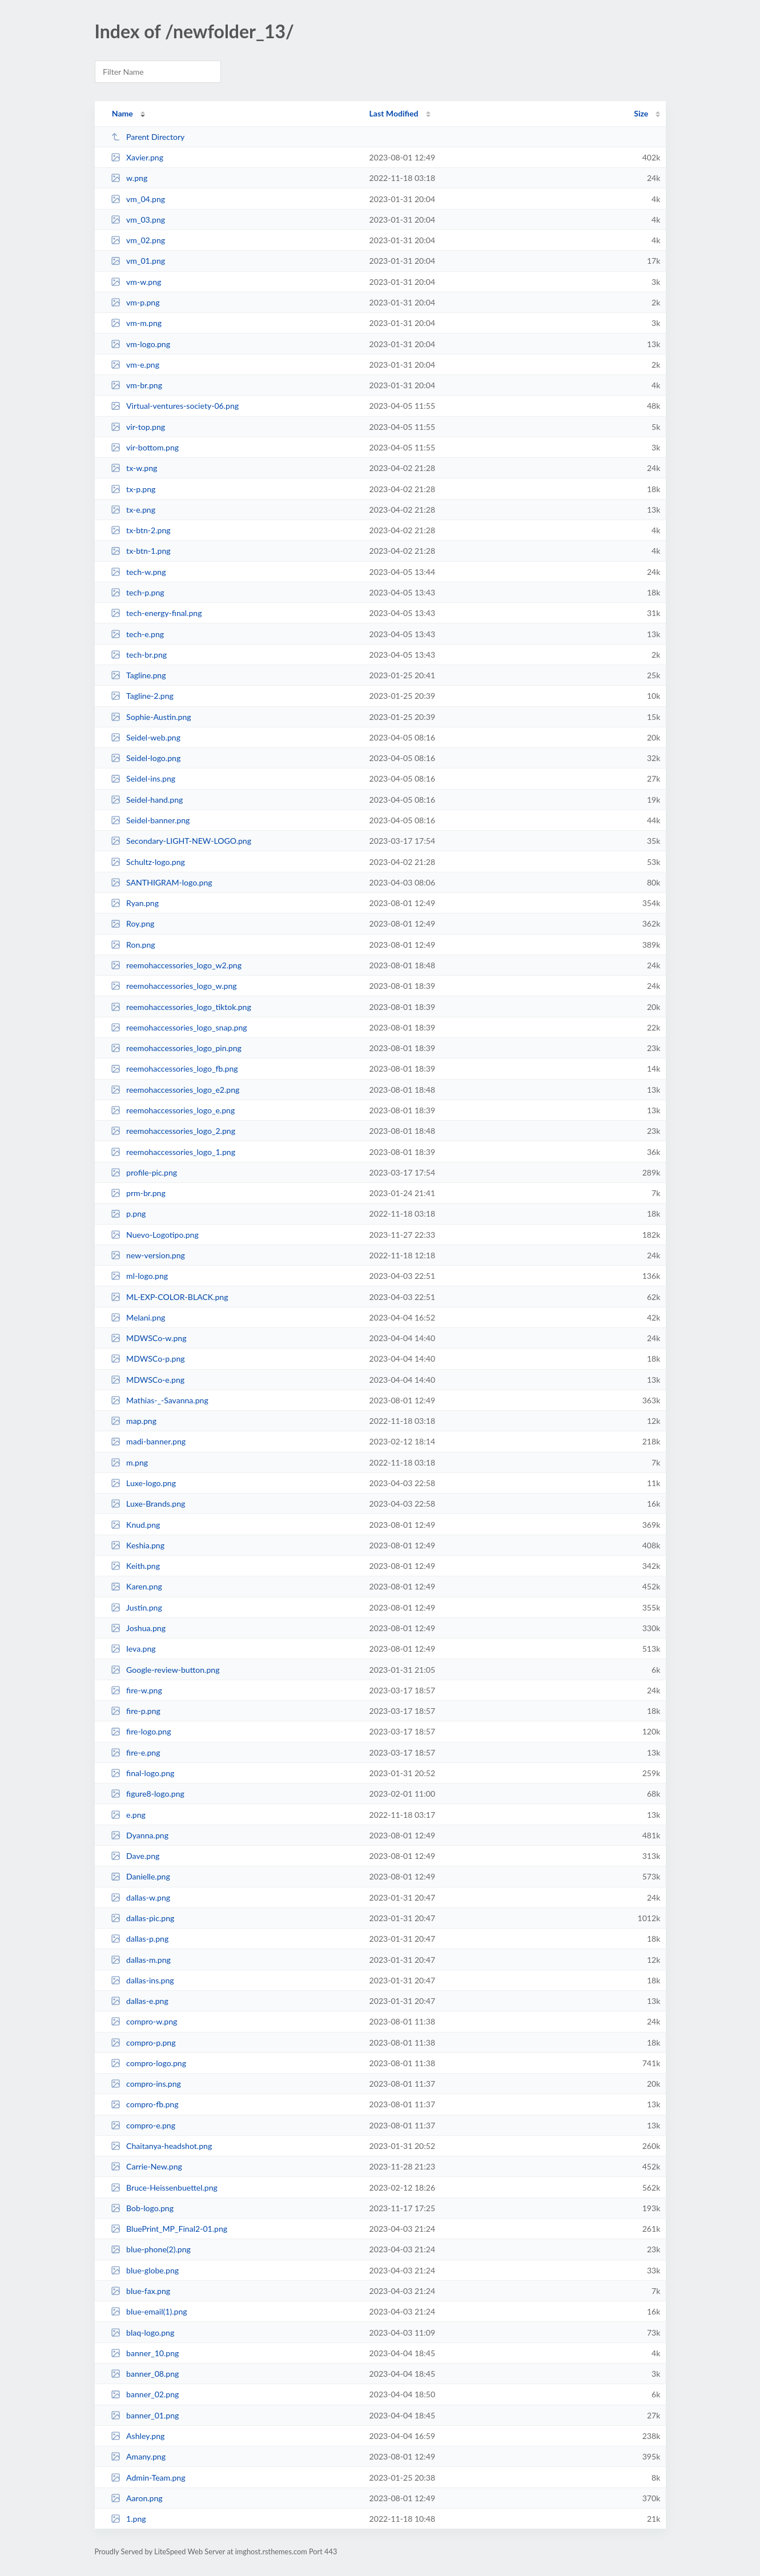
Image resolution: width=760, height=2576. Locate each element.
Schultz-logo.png (148, 862)
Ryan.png (135, 903)
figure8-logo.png (147, 1793)
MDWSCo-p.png (148, 1358)
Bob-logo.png (142, 2208)
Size (641, 113)
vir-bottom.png (145, 447)
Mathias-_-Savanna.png (159, 1400)
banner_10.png (145, 2353)
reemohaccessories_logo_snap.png (179, 1027)
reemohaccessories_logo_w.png (174, 986)
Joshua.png (138, 1628)
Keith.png (135, 1566)
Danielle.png (140, 1876)
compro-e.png (143, 2125)
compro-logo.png (148, 2063)
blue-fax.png (140, 2291)
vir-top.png (138, 427)
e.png (128, 1815)
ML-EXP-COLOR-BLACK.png (169, 1297)
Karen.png (136, 1586)
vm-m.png (136, 323)
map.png (133, 1421)
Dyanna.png (139, 1835)
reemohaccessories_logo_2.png (173, 1131)
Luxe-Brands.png (148, 1503)
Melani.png (138, 1317)
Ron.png (133, 944)
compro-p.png (143, 2042)
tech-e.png (137, 634)
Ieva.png (133, 1648)
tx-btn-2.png (141, 530)
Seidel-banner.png (150, 820)
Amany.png (138, 2456)
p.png (128, 1213)
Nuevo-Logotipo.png (155, 1234)
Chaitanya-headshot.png (161, 2146)
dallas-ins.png (142, 1980)
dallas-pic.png (143, 1918)
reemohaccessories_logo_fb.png (174, 1068)
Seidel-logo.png (146, 758)
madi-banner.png (148, 1441)
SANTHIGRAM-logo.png (161, 882)
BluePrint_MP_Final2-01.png (169, 2228)
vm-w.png (136, 282)
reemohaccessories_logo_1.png (173, 1152)
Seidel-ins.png (143, 778)
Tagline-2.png (142, 696)
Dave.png (135, 1856)
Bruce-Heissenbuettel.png (164, 2187)
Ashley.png (138, 2436)
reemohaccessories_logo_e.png (173, 1110)
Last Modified (394, 113)
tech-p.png (137, 592)
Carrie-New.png (146, 2166)
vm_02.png (138, 240)
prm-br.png (138, 1193)
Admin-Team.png (148, 2477)
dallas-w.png (140, 1897)
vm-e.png (135, 364)
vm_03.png (138, 219)
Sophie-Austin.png (151, 717)
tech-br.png (139, 654)
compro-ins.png (146, 2083)
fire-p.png (135, 1711)
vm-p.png (135, 302)
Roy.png (133, 923)
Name (122, 113)
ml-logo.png (139, 1276)
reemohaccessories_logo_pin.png (176, 1048)
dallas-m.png (141, 1960)
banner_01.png (145, 2415)
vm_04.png (138, 199)
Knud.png (135, 1525)
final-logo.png (143, 1773)
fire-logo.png (141, 1731)
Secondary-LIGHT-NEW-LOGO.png (181, 841)
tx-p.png (133, 489)
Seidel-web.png (145, 737)
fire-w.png (136, 1690)
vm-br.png (136, 385)
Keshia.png (137, 1545)
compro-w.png (144, 2021)
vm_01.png (138, 260)
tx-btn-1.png (141, 551)
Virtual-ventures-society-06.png (175, 405)
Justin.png (136, 1607)
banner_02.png (145, 2394)
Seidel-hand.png (147, 799)
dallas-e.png (139, 2001)
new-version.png (148, 1255)
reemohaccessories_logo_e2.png (175, 1089)
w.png (129, 178)
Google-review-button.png (165, 1670)
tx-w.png (134, 468)
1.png (128, 2518)
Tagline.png (138, 675)
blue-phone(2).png (151, 2249)
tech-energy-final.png (156, 613)
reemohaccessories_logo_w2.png (176, 965)
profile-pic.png (144, 1172)
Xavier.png (137, 157)
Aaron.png (137, 2498)
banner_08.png (145, 2373)
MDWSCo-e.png (148, 1379)
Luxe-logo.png (143, 1483)
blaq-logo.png (143, 2332)
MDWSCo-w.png (149, 1338)
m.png (129, 1462)
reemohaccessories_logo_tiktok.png (181, 1007)
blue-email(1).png (149, 2311)
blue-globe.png (145, 2270)
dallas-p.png (140, 1938)
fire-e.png (135, 1752)
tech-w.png (138, 572)
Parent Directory (148, 137)
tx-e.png (133, 509)
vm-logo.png (140, 344)
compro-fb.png (145, 2104)
